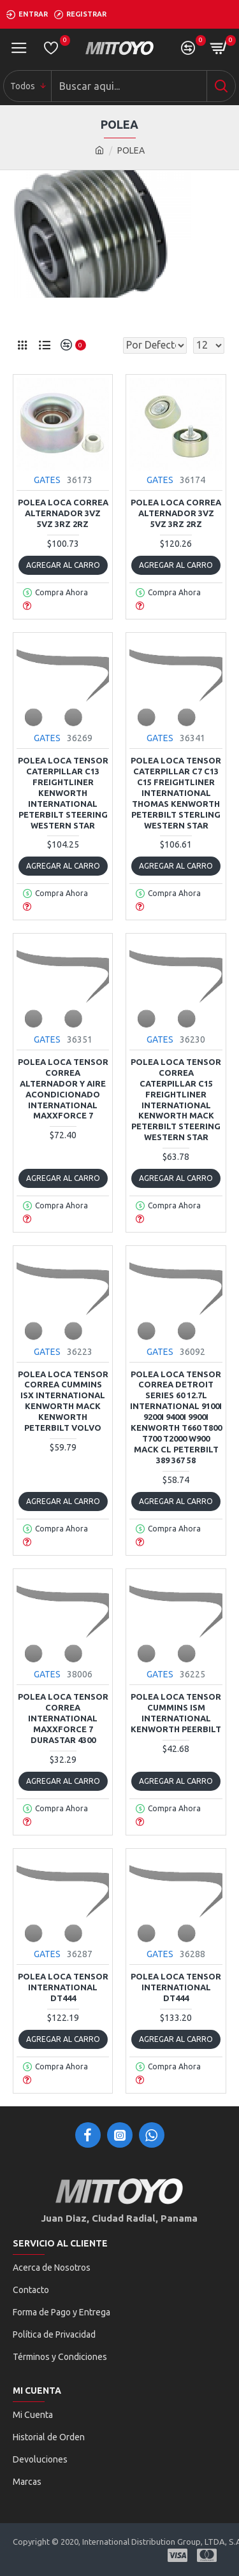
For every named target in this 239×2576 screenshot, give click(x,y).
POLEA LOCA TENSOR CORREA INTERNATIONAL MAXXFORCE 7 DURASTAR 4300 (63, 1718)
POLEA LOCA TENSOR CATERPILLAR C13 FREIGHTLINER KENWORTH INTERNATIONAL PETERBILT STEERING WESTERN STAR (63, 792)
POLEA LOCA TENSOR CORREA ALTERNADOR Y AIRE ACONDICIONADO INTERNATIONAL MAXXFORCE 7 (63, 1088)
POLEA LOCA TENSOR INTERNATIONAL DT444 (63, 1987)
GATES (47, 480)
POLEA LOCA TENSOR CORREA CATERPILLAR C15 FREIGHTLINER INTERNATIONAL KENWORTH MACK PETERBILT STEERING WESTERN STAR (176, 1099)
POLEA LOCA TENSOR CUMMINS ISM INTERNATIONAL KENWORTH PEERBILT (176, 1712)
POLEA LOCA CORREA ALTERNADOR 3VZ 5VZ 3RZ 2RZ (63, 513)
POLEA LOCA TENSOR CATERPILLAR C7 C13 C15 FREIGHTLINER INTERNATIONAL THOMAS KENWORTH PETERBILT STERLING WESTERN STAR (176, 792)
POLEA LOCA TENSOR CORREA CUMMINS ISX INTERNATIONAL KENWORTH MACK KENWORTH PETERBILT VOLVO (63, 1401)
